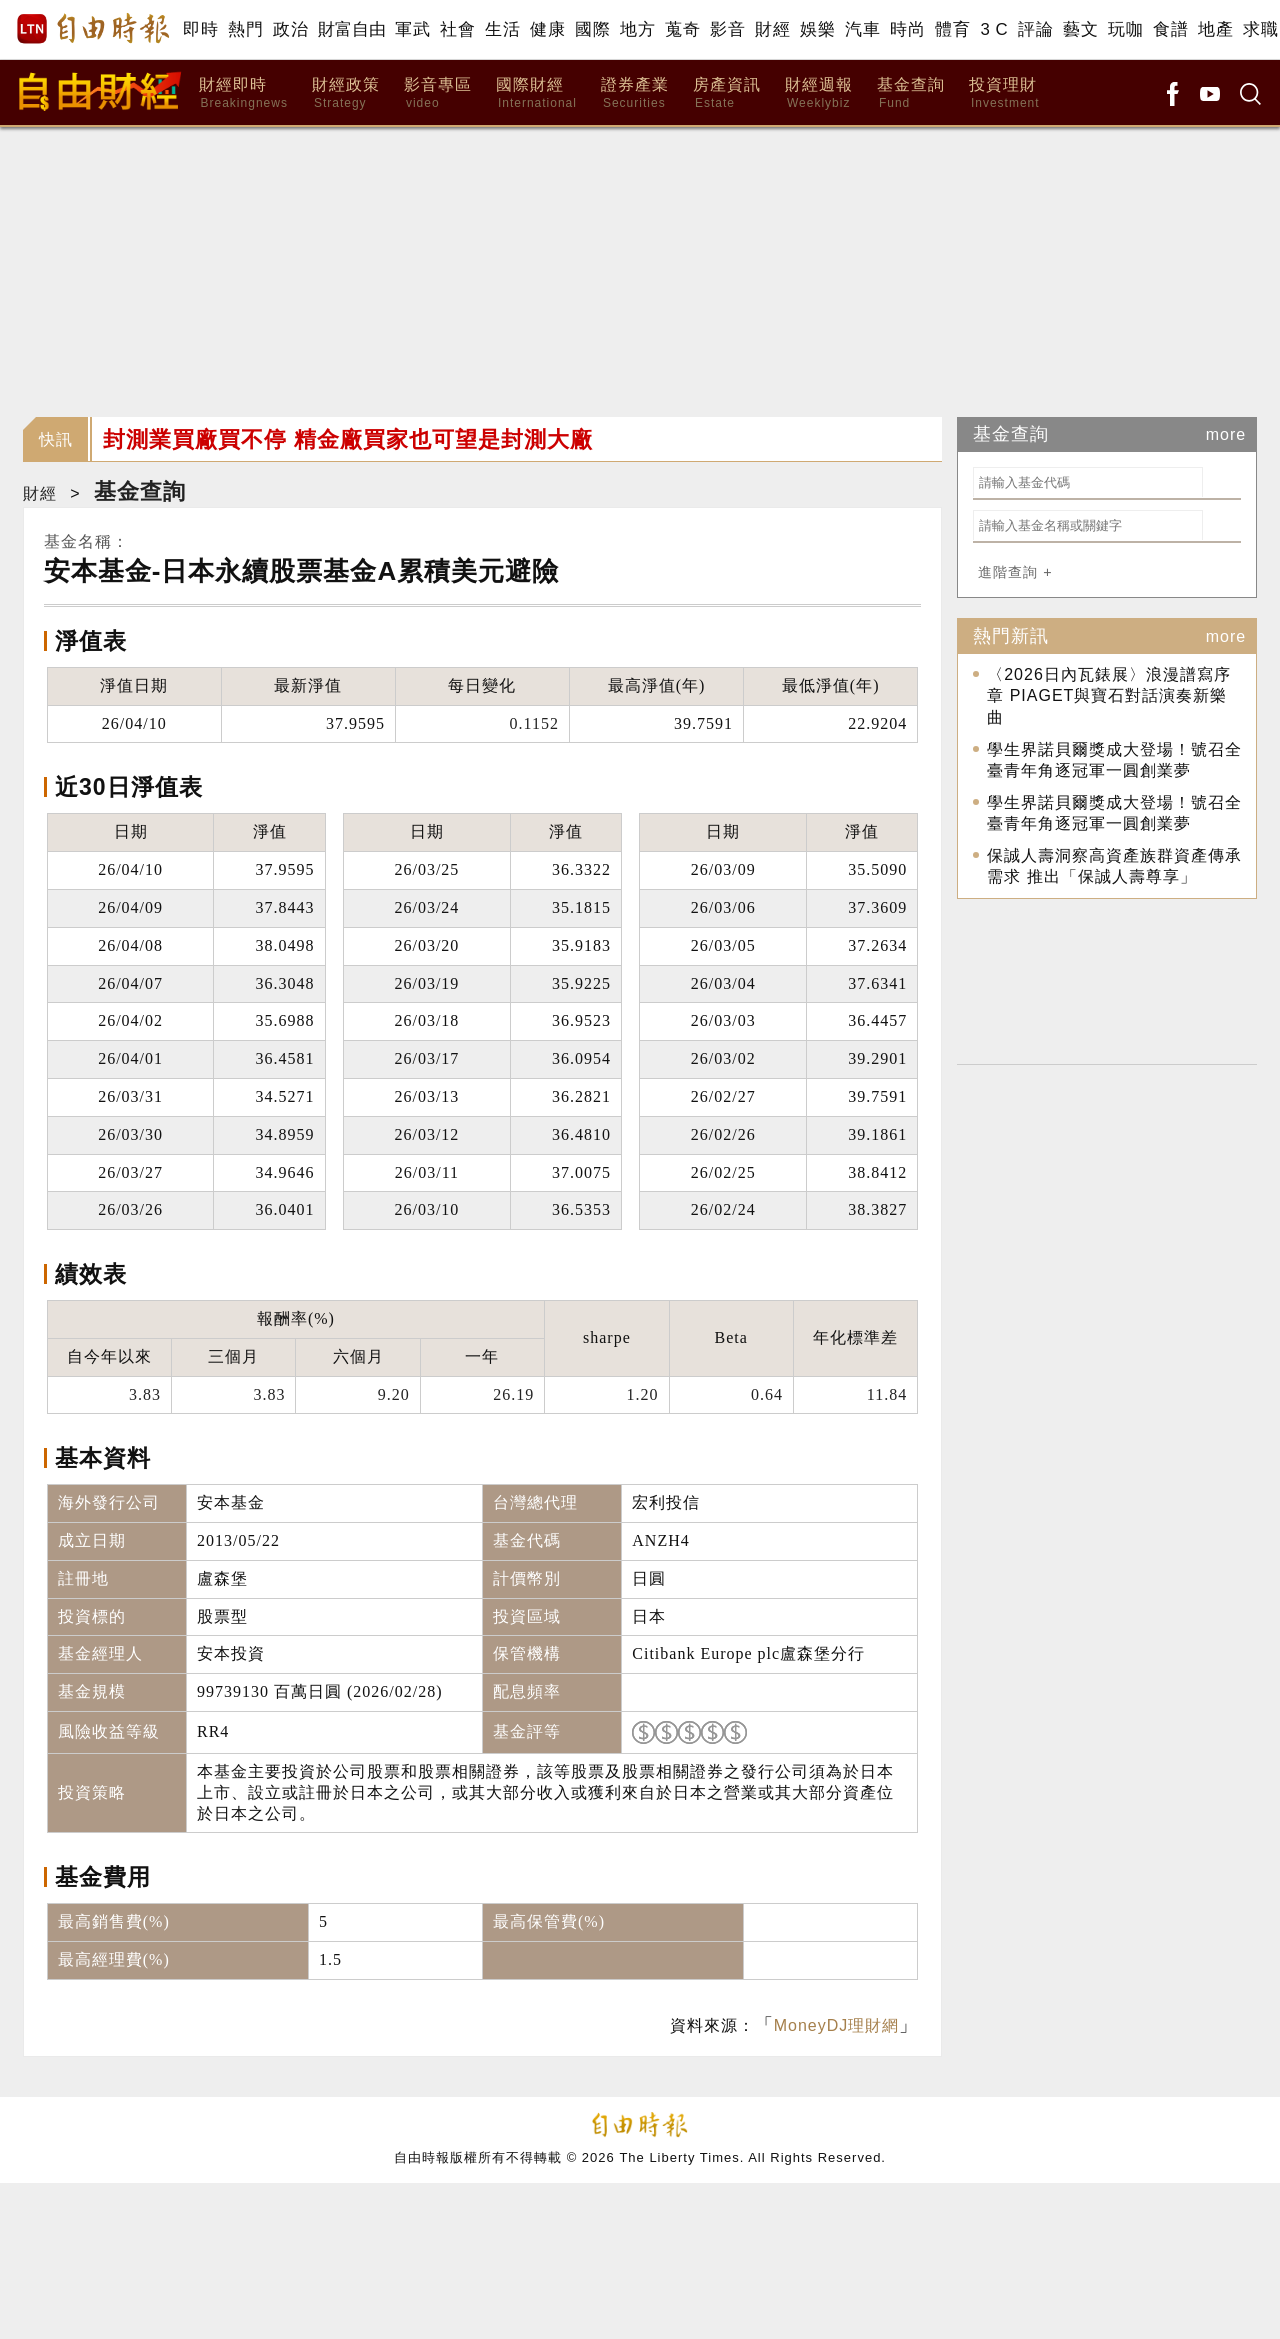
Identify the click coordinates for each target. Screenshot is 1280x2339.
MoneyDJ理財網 (837, 2025)
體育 (952, 29)
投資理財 (1004, 93)
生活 (502, 29)
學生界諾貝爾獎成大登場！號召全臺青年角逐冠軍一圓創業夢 (1114, 760)
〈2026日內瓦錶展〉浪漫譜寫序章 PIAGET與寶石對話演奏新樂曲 (1109, 696)
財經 (772, 29)
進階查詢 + (1015, 572)
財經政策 (346, 93)
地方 (637, 29)
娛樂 (817, 29)
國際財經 (536, 93)
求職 (1260, 29)
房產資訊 (727, 93)
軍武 (412, 29)
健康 (547, 29)
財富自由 (351, 29)
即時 (200, 29)
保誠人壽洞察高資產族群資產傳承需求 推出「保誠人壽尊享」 (1114, 866)
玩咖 (1125, 29)
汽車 (862, 29)
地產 (1215, 29)
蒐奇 (682, 29)
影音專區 (438, 93)
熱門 (245, 29)
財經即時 (243, 93)
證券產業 (635, 93)
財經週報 (819, 93)
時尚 (907, 29)
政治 (290, 29)
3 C (994, 29)
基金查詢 (911, 93)
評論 (1035, 29)
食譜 (1170, 29)
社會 (457, 29)
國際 (592, 29)
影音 (727, 29)
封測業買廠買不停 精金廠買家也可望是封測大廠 (348, 439)
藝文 (1080, 29)
